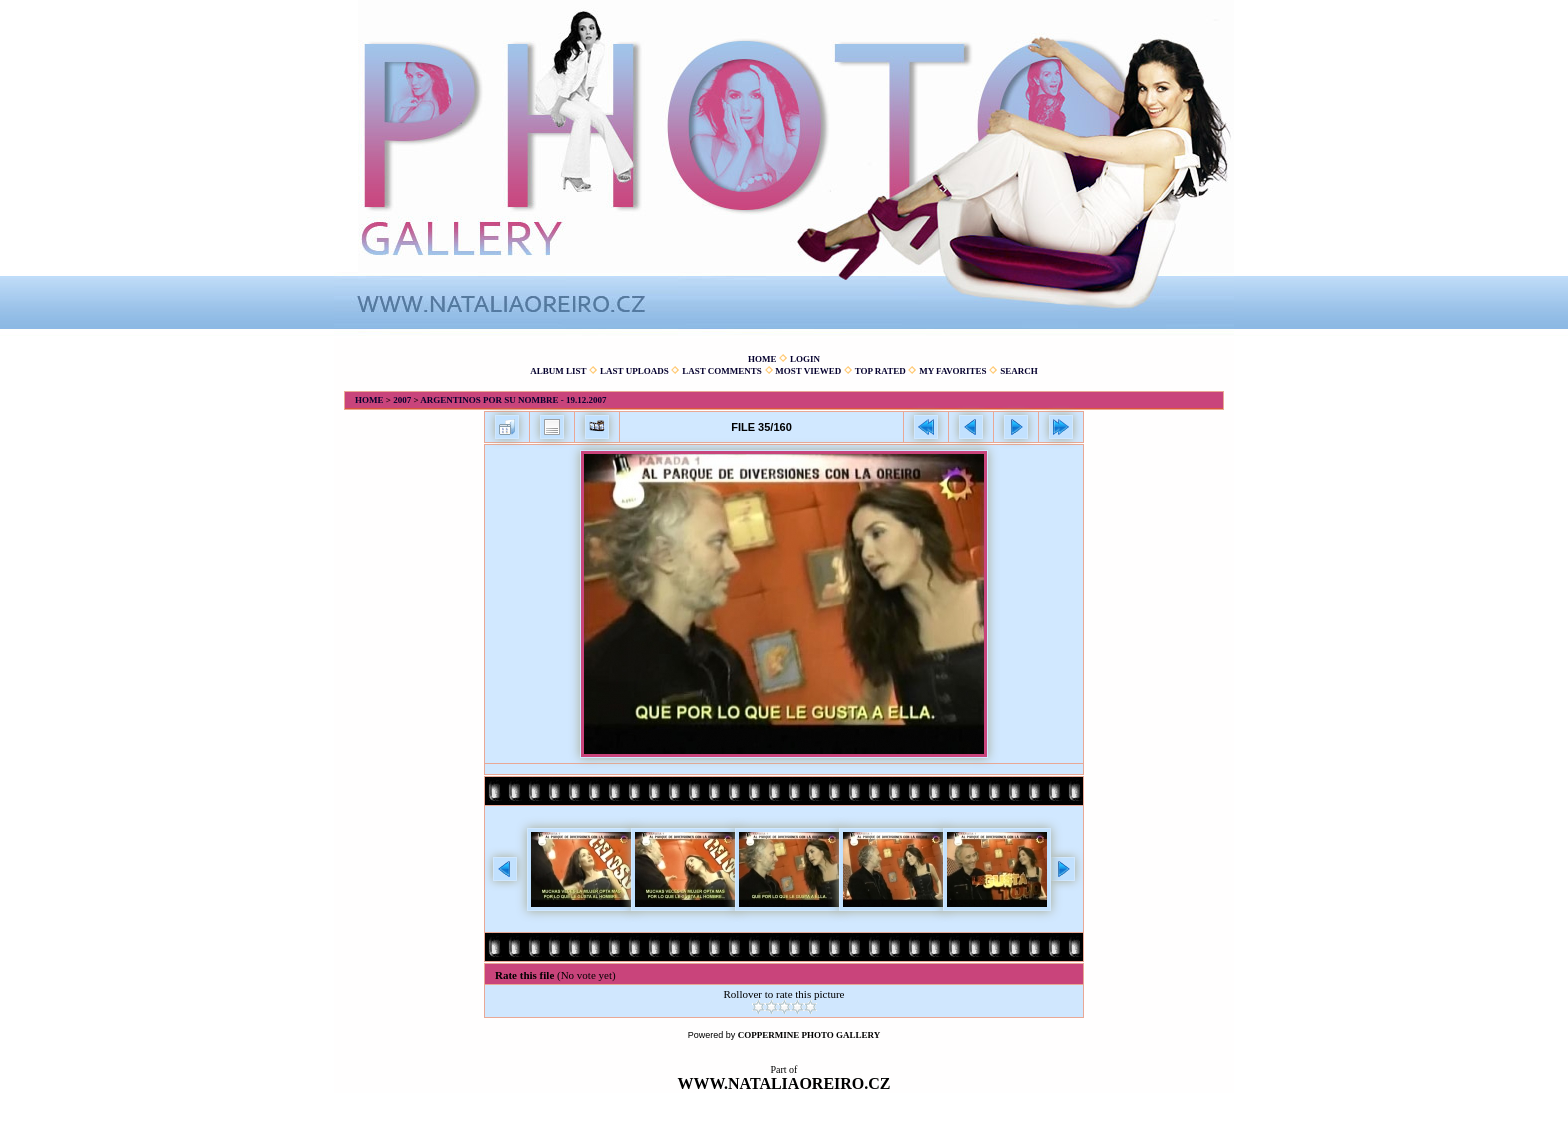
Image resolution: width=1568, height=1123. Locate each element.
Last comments (722, 371)
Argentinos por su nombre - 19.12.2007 (513, 400)
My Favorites (952, 371)
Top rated (880, 371)
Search (1019, 371)
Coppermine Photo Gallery (809, 1035)
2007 (402, 400)
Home (762, 359)
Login (805, 359)
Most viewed (808, 371)
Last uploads (634, 371)
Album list (558, 371)
